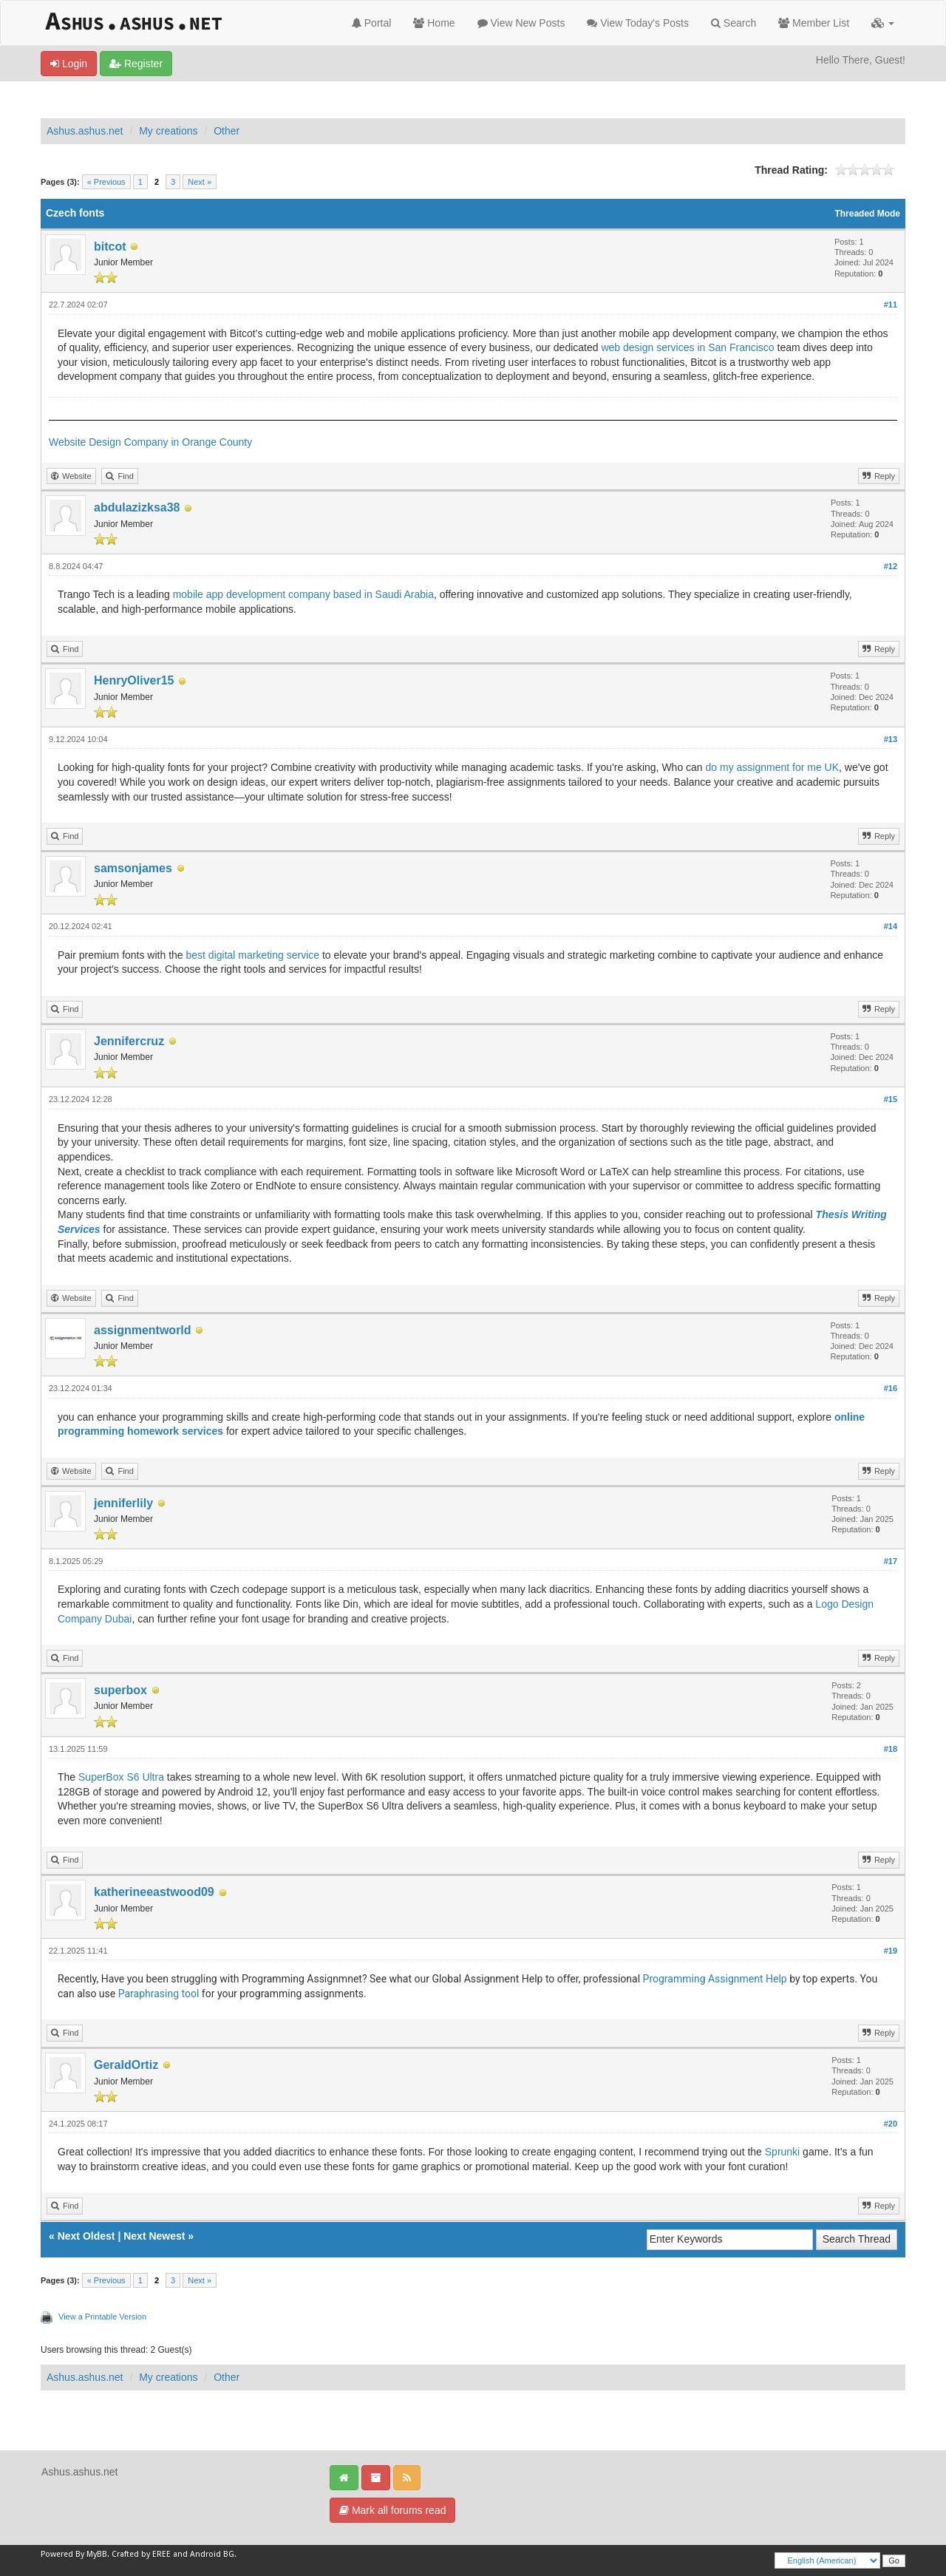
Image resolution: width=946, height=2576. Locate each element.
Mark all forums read (392, 2510)
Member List (813, 23)
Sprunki (782, 2152)
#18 (890, 1748)
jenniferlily (123, 1503)
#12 (890, 566)
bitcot (110, 246)
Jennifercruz (129, 1041)
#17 (890, 1561)
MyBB (96, 2554)
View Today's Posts (638, 23)
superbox (120, 1690)
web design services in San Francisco (687, 347)
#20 (890, 2123)
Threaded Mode (867, 213)
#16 (890, 1388)
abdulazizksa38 (137, 507)
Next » (199, 181)
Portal (371, 23)
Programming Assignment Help (715, 1979)
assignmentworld (142, 1330)
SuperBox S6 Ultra (121, 1777)
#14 (890, 926)
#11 (890, 304)
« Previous (106, 181)
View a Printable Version (102, 2316)
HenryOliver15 (134, 680)
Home (434, 23)
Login (68, 63)
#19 (890, 1950)
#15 (890, 1099)
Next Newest (154, 2236)
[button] (882, 23)
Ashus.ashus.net (85, 131)
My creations (168, 131)
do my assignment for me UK (773, 767)
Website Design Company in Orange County (150, 442)
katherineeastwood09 (154, 1892)
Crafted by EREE (141, 2554)
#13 (890, 739)
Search (733, 23)
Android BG (212, 2554)
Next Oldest (86, 2236)
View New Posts (521, 23)
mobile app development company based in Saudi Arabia (303, 594)
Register (136, 63)
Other (226, 131)
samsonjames (133, 868)
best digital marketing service (253, 955)
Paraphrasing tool (159, 1993)
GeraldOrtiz (126, 2065)
